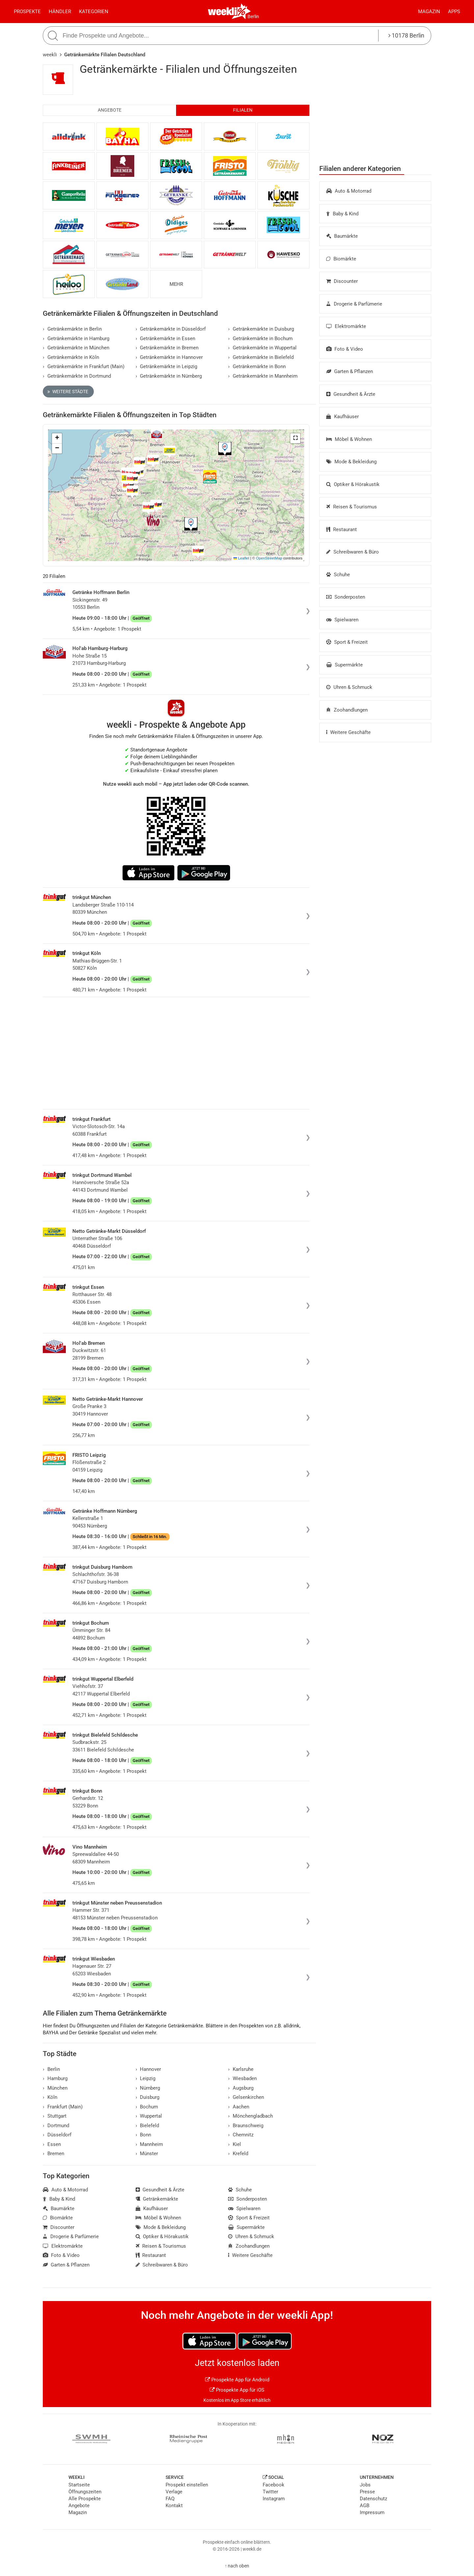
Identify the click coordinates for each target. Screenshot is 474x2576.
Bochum (147, 2107)
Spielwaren (342, 620)
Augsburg (240, 2088)
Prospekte (27, 11)
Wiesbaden (242, 2078)
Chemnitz (240, 2135)
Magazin (429, 11)
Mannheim (149, 2144)
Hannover (148, 2069)
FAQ (170, 2499)
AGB (364, 2505)
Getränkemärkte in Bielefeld (261, 357)
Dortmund (56, 2126)
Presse (367, 2492)
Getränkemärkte (157, 2199)
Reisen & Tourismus (351, 507)
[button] (295, 438)
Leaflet (241, 558)
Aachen (238, 2107)
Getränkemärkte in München (76, 348)
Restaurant (341, 529)
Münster (147, 2153)
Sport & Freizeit (347, 642)
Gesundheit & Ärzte (350, 394)
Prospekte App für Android (237, 2380)
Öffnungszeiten (84, 2492)
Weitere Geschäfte (348, 732)
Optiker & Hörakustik (353, 484)
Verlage (174, 2492)
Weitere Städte (67, 391)
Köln (50, 2097)
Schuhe (338, 575)
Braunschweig (245, 2126)
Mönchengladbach (250, 2116)
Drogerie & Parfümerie (354, 304)
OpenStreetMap (269, 558)
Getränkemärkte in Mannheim (263, 376)
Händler (60, 11)
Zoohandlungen (347, 710)
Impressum (372, 2512)
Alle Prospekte (84, 2499)
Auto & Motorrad (348, 191)
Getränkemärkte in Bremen (167, 348)
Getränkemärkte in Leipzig (167, 366)
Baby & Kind (342, 214)
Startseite (79, 2485)
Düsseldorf (57, 2135)
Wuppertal (149, 2116)
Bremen (53, 2153)
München (55, 2088)
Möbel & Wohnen (349, 439)
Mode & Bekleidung (351, 462)
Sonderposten (345, 597)
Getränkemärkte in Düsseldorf (171, 329)
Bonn (143, 2135)
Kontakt (174, 2505)
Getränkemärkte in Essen (166, 338)
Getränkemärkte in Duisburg (261, 329)
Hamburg (55, 2078)
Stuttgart (54, 2116)
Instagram (274, 2499)
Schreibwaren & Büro (352, 552)
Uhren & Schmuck (349, 687)
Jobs (365, 2485)
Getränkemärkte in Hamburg (76, 338)
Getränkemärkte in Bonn (257, 366)
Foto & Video (344, 349)
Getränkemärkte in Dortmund (77, 376)
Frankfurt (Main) (63, 2107)
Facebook (273, 2485)
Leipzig (146, 2078)
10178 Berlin (406, 35)
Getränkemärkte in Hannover (169, 357)
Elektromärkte (346, 326)
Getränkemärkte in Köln (71, 357)
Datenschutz (373, 2499)
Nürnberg (148, 2088)
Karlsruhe (240, 2069)
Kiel (234, 2144)
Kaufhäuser (342, 417)
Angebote (109, 110)
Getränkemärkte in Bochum (260, 338)
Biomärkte (341, 259)
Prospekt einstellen (187, 2485)
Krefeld (238, 2153)
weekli (50, 55)
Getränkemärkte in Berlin (72, 329)
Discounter (342, 281)
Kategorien (93, 11)
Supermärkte (344, 665)
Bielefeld (147, 2126)
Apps (454, 11)
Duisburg (148, 2097)
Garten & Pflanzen (349, 371)
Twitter (270, 2492)
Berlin (253, 16)
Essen (52, 2144)
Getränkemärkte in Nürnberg (169, 376)
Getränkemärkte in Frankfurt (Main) (83, 366)
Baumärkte (342, 236)
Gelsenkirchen (246, 2097)
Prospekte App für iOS (237, 2390)
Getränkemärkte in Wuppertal (262, 348)
